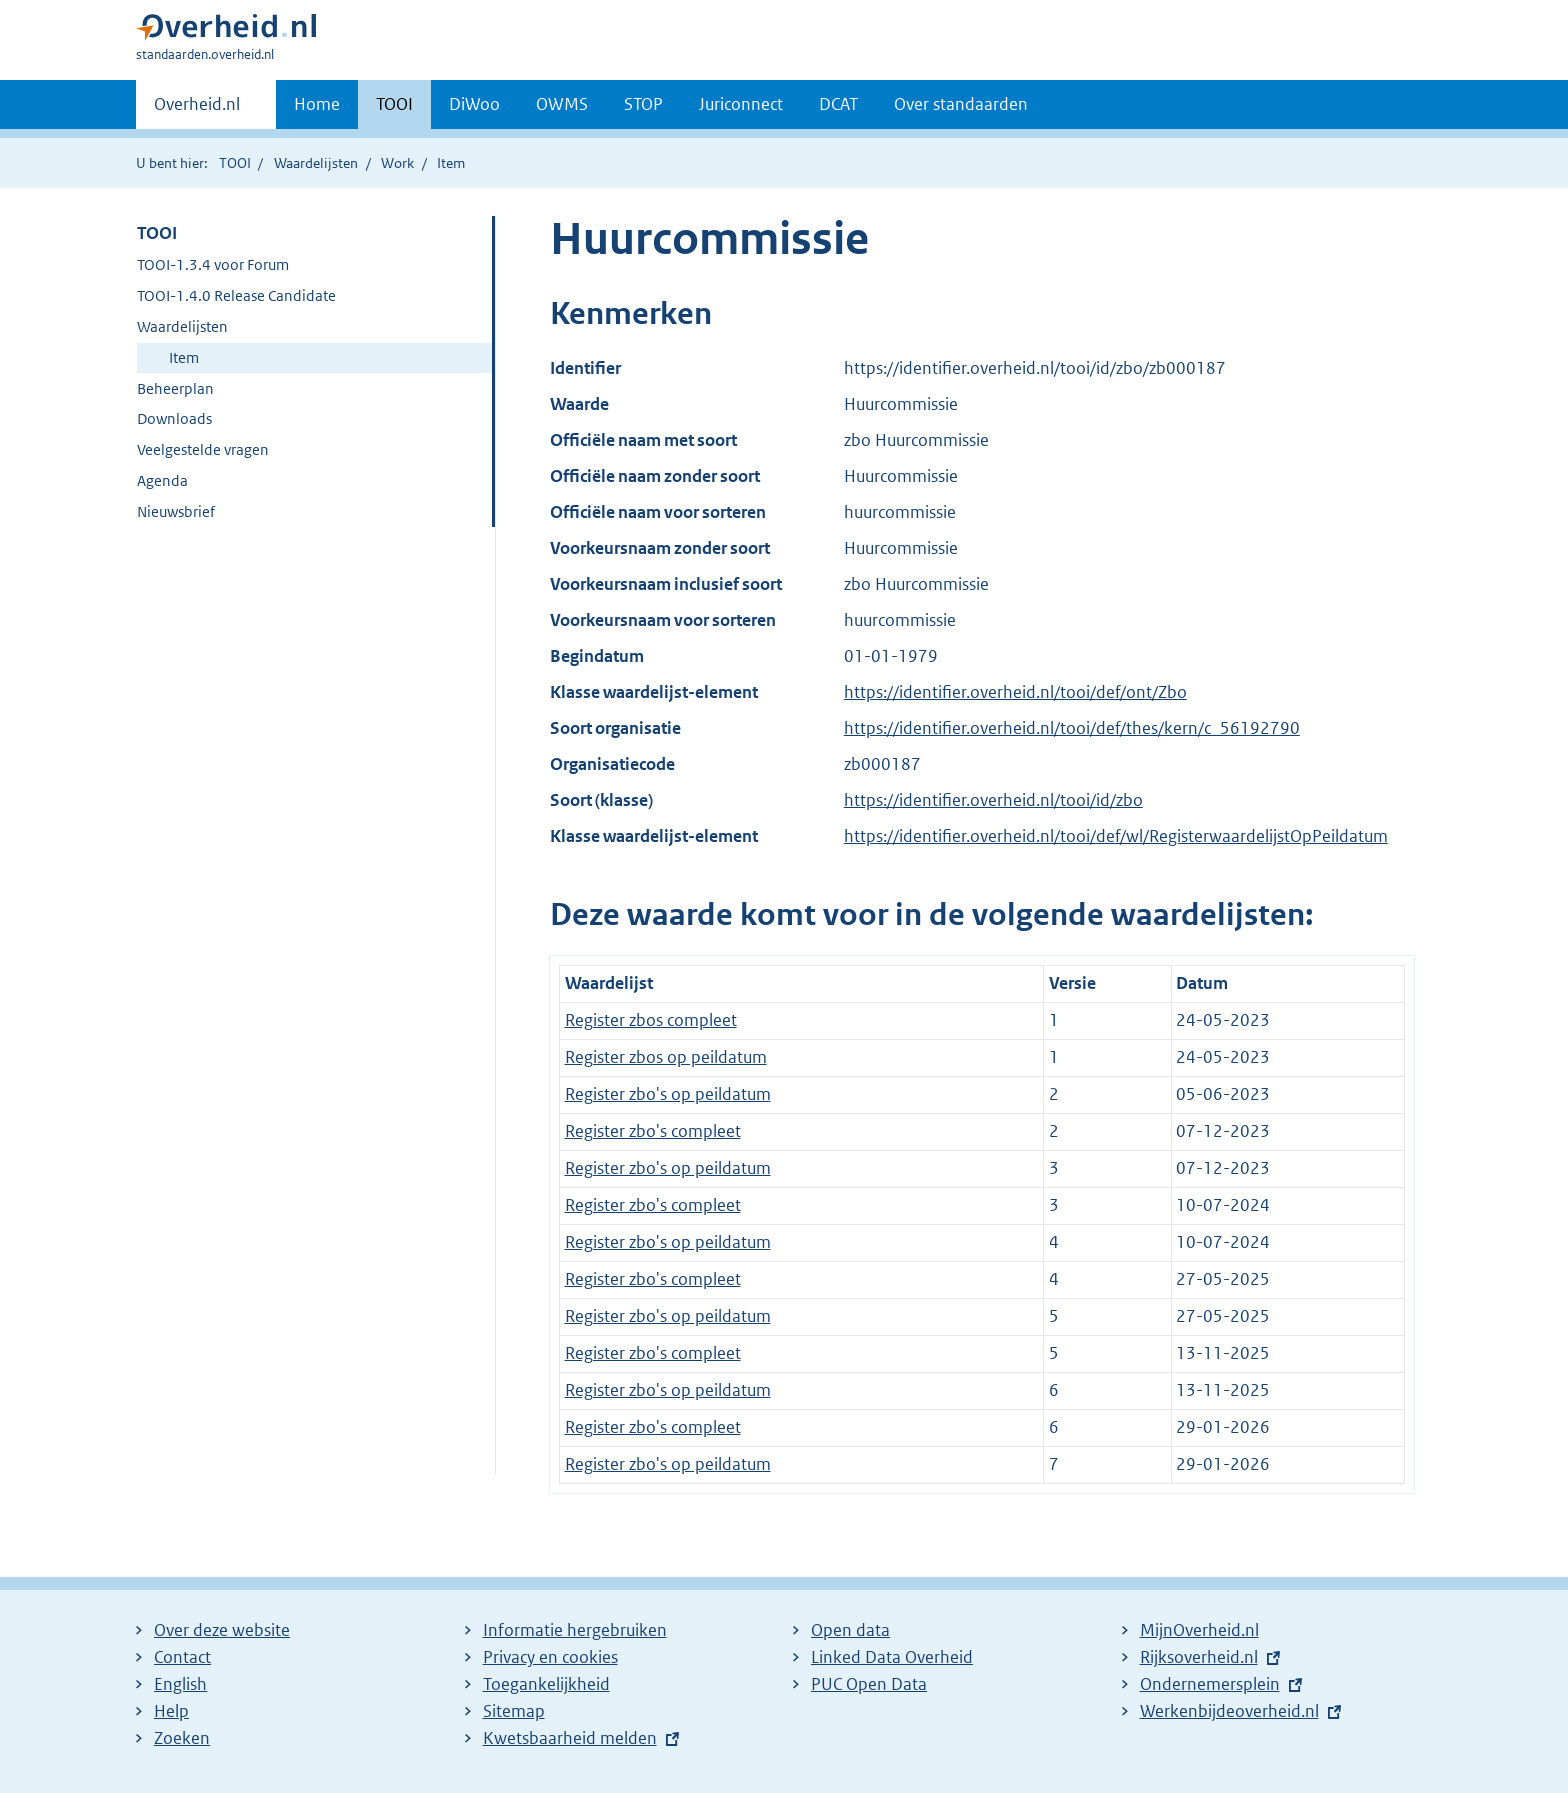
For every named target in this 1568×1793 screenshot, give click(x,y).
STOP (643, 104)
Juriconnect (741, 104)
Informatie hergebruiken (575, 1630)
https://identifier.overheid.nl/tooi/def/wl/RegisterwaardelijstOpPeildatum (1116, 836)
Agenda (162, 480)
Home (317, 104)
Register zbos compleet (651, 1020)
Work (397, 163)
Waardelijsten (316, 163)
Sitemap (514, 1711)
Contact (182, 1657)
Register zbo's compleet (653, 1131)
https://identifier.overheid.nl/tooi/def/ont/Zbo (1015, 692)
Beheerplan (175, 388)
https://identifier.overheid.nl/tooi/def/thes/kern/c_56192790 (1072, 728)
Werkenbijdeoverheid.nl (1229, 1711)
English (180, 1684)
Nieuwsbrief (176, 511)
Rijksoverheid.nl (1199, 1657)
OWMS (562, 104)
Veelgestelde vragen (203, 449)
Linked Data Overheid (892, 1657)
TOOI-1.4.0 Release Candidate (236, 295)
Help (171, 1711)
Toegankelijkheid (546, 1684)
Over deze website (222, 1630)
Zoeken (182, 1738)
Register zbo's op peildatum (668, 1094)
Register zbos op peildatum (666, 1057)
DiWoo (474, 104)
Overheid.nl (197, 110)
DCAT (838, 104)
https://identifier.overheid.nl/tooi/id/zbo (993, 800)
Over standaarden (961, 104)
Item (184, 357)
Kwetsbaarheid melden (570, 1738)
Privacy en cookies (550, 1657)
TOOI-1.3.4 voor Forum (213, 264)
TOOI (394, 104)
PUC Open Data (869, 1684)
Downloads (174, 418)
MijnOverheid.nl (1199, 1630)
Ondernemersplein (1210, 1684)
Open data (850, 1630)
